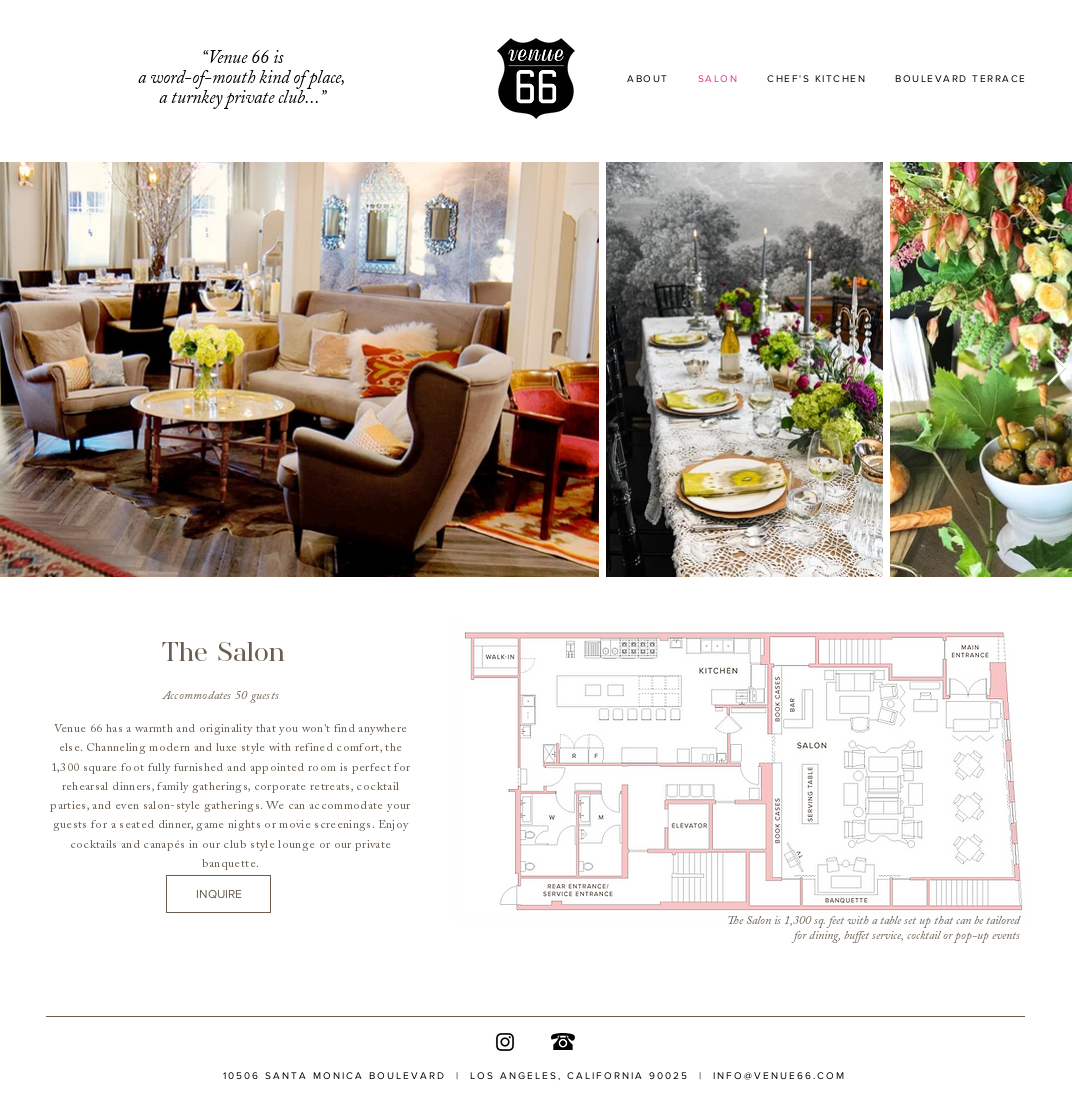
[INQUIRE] (218, 894)
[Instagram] (505, 1042)
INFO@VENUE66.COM (779, 1075)
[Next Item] (1056, 368)
